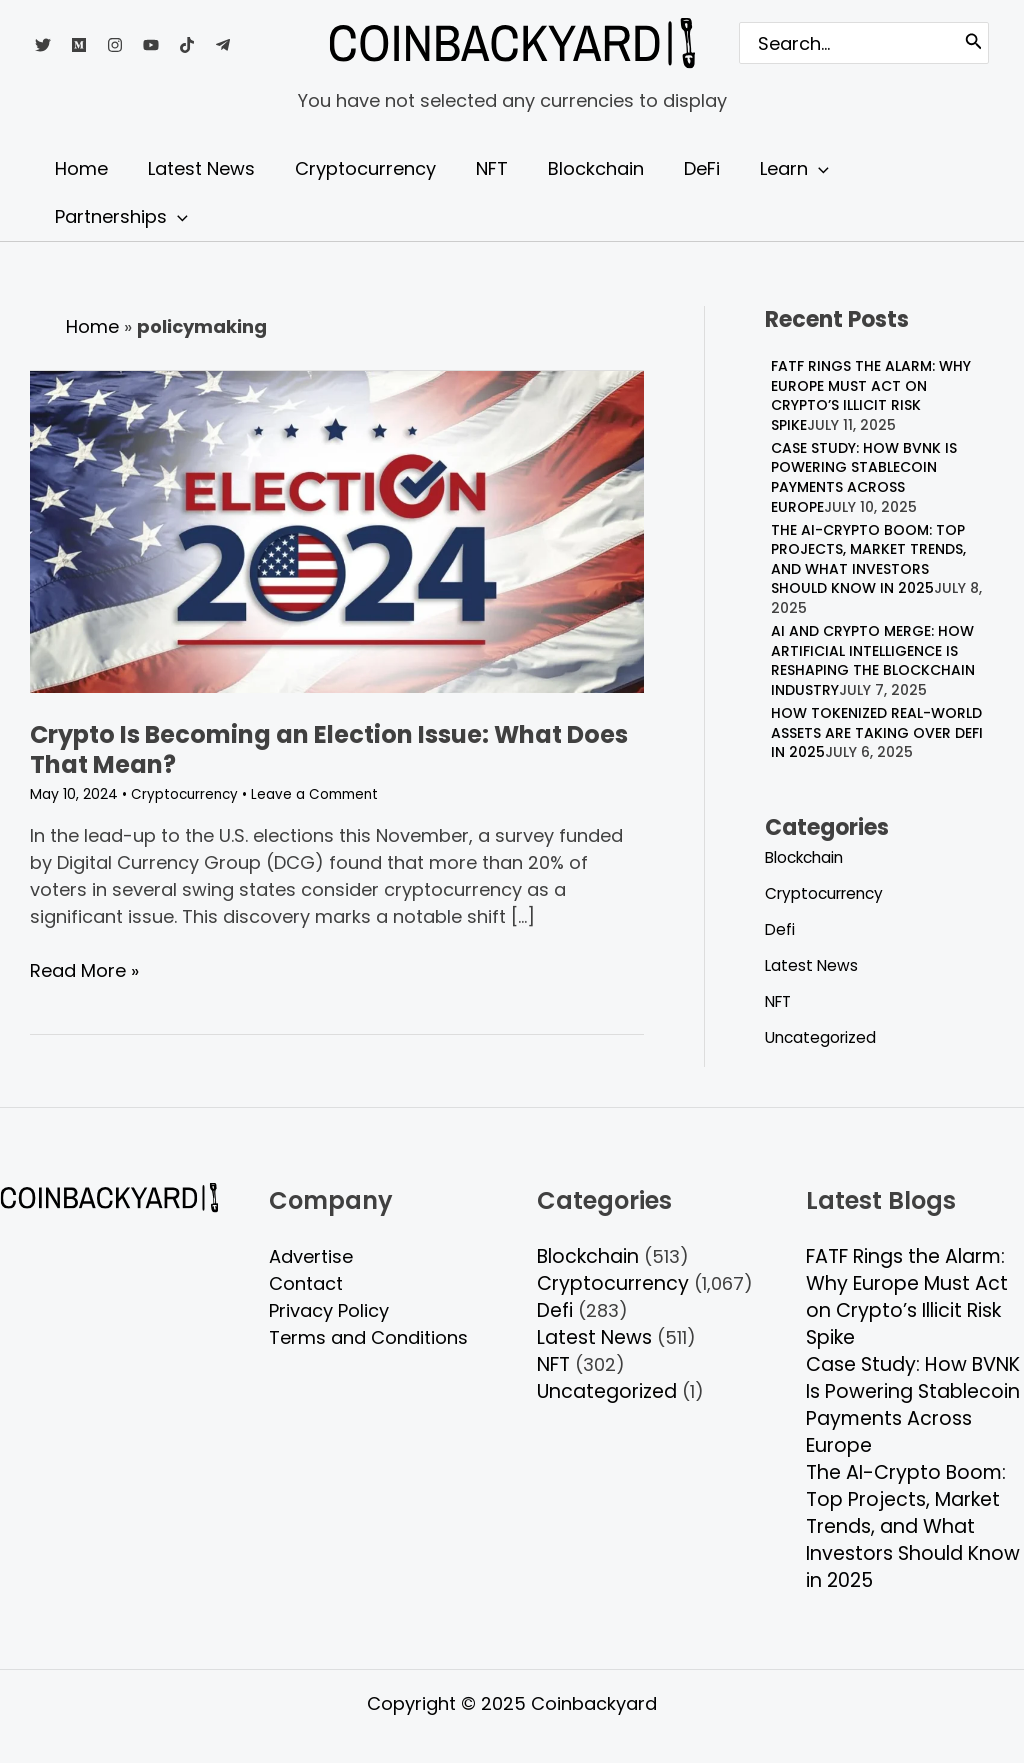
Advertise (311, 1256)
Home (92, 326)
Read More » (84, 969)
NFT (780, 1001)
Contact (306, 1283)
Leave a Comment (321, 794)
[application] (792, 169)
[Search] (974, 43)
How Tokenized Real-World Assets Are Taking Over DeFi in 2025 (877, 732)
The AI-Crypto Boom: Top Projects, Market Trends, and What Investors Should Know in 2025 (868, 559)
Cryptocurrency (186, 794)
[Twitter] (43, 45)
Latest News (812, 965)
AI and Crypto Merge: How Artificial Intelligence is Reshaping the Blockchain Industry (873, 660)
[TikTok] (187, 45)
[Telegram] (223, 45)
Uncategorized (823, 1037)
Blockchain (808, 857)
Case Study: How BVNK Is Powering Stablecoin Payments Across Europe (864, 477)
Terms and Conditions (368, 1337)
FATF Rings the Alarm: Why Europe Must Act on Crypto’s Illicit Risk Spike (871, 395)
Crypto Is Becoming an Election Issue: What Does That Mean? (329, 749)
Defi (780, 929)
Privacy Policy (329, 1310)
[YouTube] (151, 45)
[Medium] (79, 45)
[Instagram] (115, 45)
